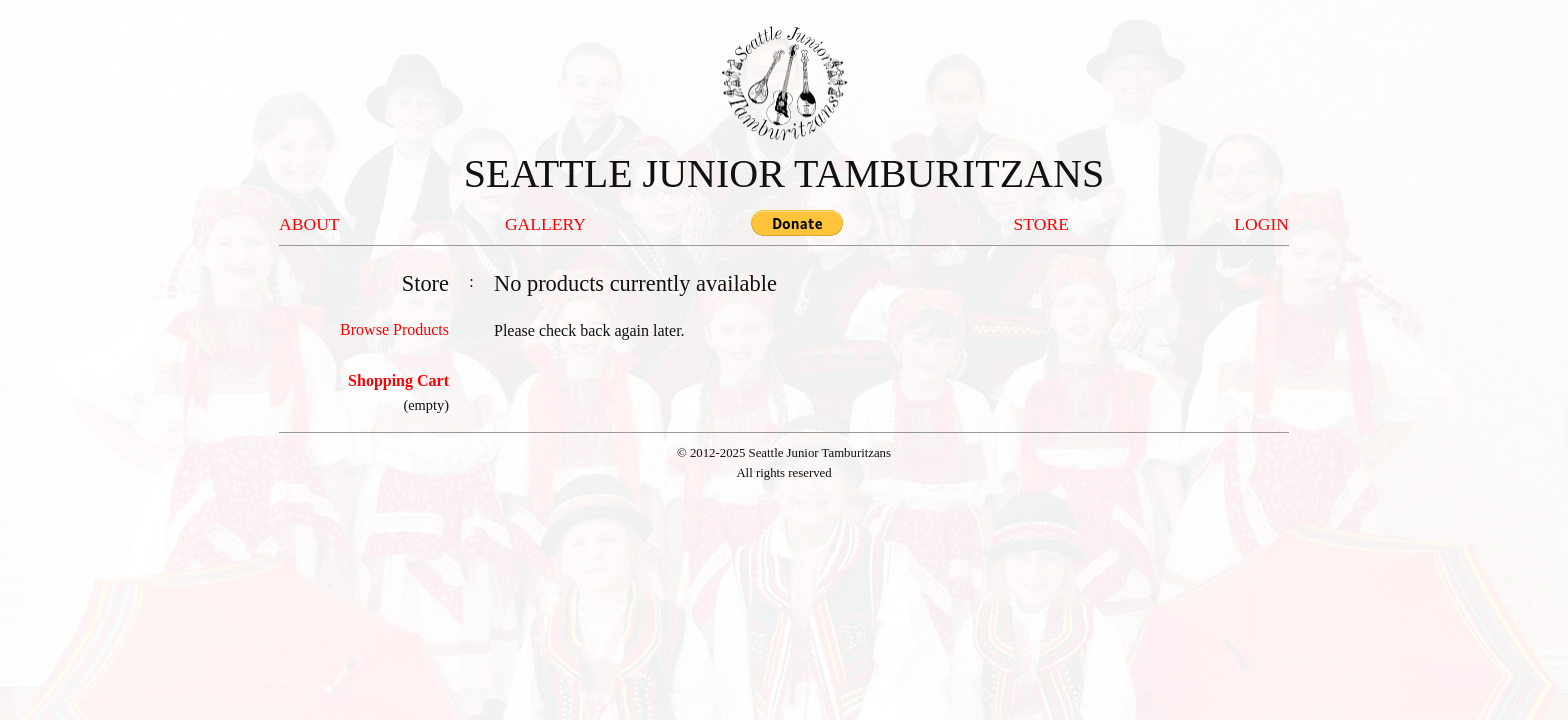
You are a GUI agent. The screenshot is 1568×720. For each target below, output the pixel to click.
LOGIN (1261, 224)
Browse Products (394, 329)
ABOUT (309, 224)
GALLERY (545, 224)
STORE (1041, 224)
